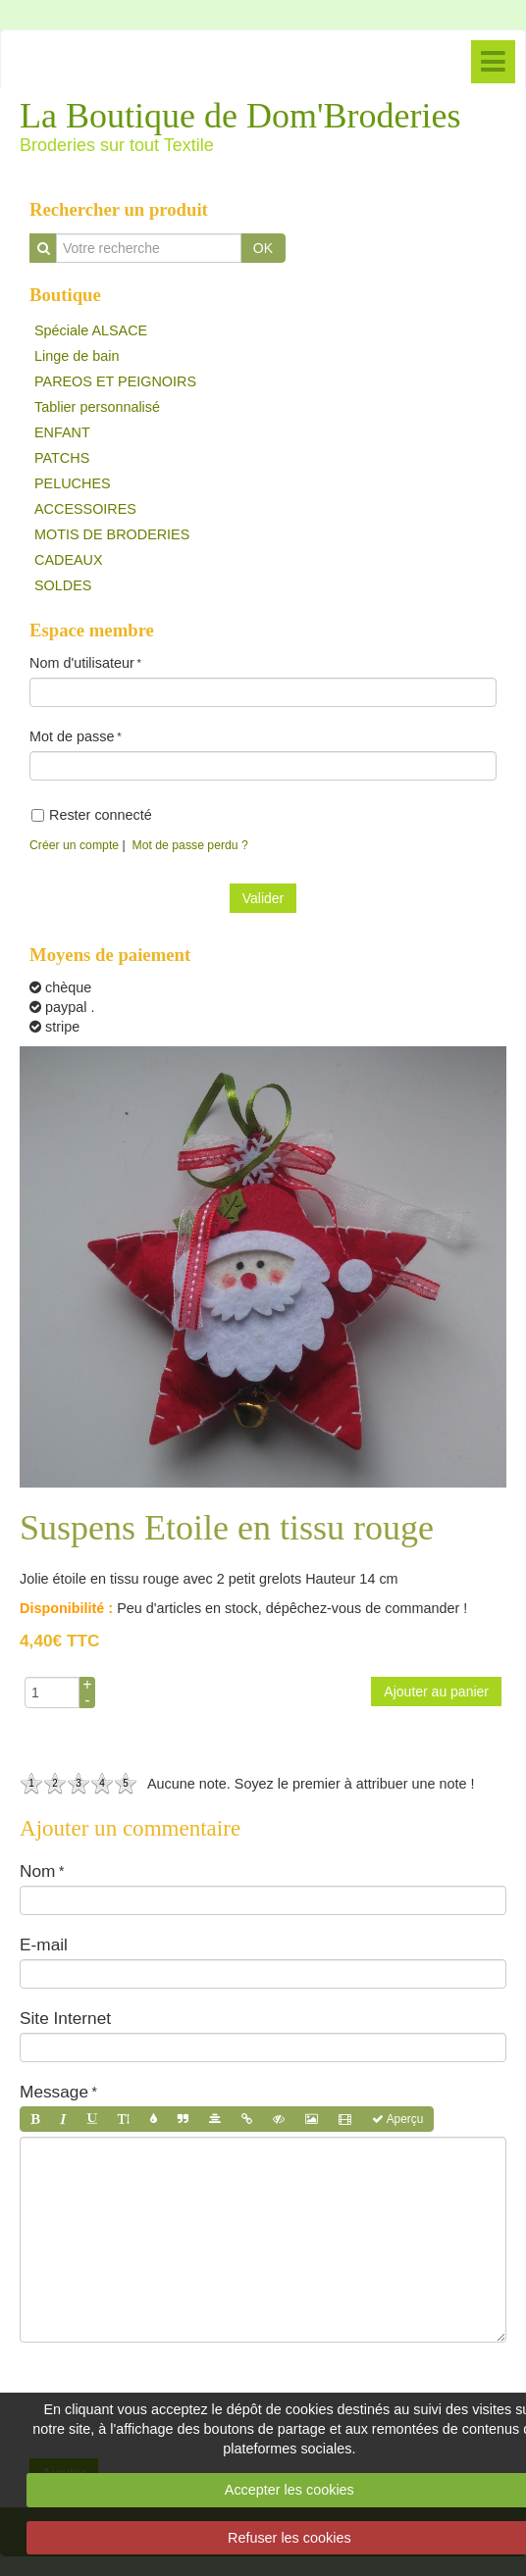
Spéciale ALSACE (90, 330)
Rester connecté (91, 815)
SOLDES (62, 585)
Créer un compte (74, 845)
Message (54, 2091)
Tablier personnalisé (97, 407)
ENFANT (62, 432)
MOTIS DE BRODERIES (111, 534)
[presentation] (169, 2390)
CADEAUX (68, 560)
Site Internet (65, 2018)
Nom (37, 1871)
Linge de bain (76, 356)
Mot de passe (71, 736)
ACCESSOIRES (85, 509)
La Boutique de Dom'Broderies (240, 115)
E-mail (44, 1944)
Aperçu (397, 2119)
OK (263, 248)
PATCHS (61, 458)
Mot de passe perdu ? (190, 845)
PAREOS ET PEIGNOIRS (115, 381)
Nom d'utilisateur (81, 663)
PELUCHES (72, 483)
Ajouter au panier (436, 1691)
